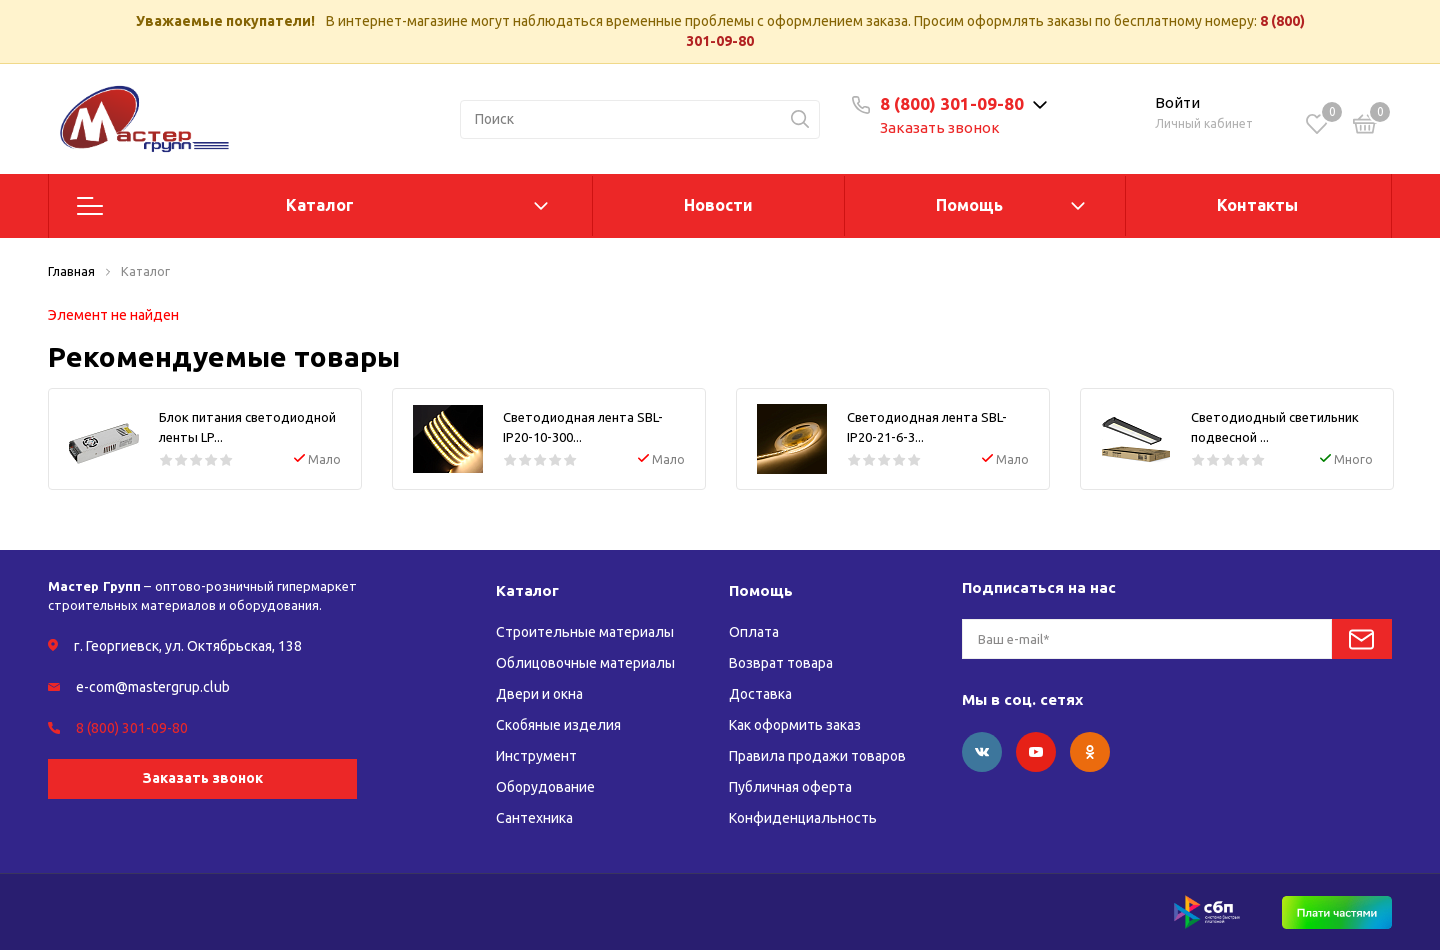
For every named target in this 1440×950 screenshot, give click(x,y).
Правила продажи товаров (817, 756)
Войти (1177, 102)
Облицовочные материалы (585, 663)
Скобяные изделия (558, 725)
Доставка (760, 694)
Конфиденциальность (803, 818)
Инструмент (536, 756)
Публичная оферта (790, 787)
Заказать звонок (940, 127)
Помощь (969, 205)
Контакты (1257, 205)
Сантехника (534, 818)
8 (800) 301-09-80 (952, 103)
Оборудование (545, 787)
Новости (718, 205)
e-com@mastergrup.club (153, 687)
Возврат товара (781, 663)
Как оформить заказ (795, 725)
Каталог (320, 205)
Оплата (754, 632)
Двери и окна (539, 694)
